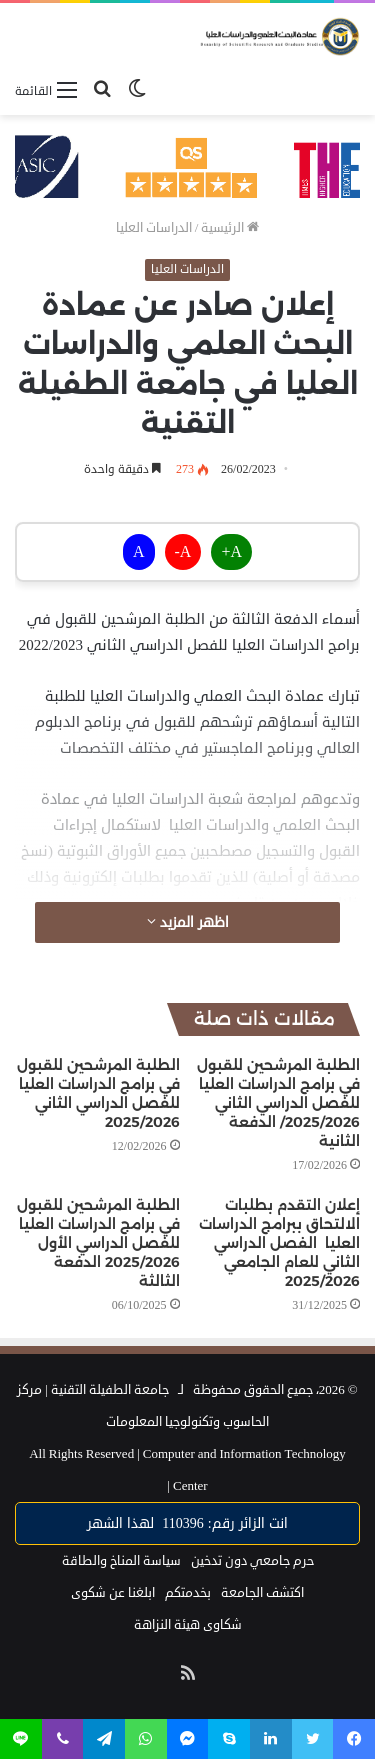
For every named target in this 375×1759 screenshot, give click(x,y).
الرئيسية (230, 228)
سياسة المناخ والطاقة (121, 1561)
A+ (231, 552)
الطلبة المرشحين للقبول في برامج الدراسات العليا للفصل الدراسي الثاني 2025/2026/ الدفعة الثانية (278, 1103)
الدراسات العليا (154, 228)
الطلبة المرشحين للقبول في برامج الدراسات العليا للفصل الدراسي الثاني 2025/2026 (98, 1093)
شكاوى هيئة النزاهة (188, 1625)
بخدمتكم (188, 1593)
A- (183, 552)
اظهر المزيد (188, 922)
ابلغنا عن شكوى (113, 1593)
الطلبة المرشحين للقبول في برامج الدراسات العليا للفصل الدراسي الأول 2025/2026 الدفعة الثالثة (98, 1243)
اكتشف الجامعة (262, 1593)
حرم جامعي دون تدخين (252, 1561)
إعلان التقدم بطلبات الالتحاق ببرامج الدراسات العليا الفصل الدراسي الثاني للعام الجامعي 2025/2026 (279, 1243)
